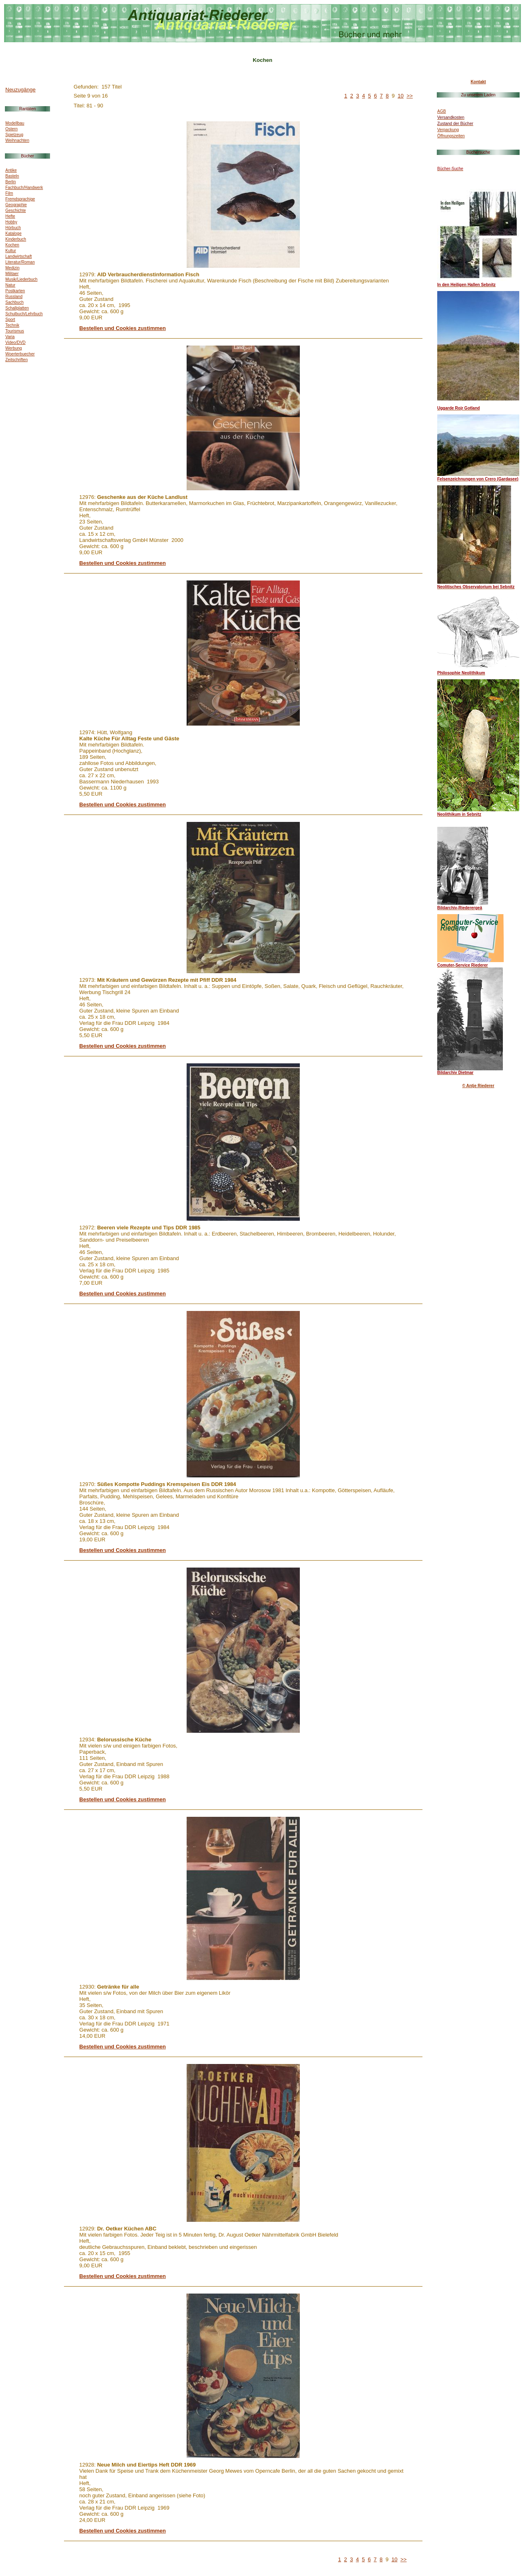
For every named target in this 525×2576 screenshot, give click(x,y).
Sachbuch (14, 302)
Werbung (13, 348)
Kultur (10, 250)
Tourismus (14, 331)
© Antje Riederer (478, 1085)
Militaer (11, 273)
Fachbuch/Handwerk (24, 187)
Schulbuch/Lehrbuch (24, 314)
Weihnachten (17, 140)
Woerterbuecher (20, 354)
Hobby (11, 222)
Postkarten (15, 291)
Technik (12, 325)
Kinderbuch (15, 239)
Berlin (10, 182)
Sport (10, 319)
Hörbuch (13, 227)
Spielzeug (14, 134)
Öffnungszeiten (451, 136)
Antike (11, 170)
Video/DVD (15, 342)
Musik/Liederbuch (21, 279)
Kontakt (478, 82)
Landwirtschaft (18, 256)
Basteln (12, 176)
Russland (14, 296)
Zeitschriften (16, 359)
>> (409, 96)
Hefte (10, 216)
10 (401, 96)
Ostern (11, 129)
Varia (10, 337)
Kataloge (13, 233)
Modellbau (14, 123)
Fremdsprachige (20, 199)
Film (9, 193)
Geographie (16, 205)
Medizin (12, 268)
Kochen (12, 245)
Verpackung (448, 129)
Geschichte (15, 210)
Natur (10, 285)
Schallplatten (17, 308)
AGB (441, 111)
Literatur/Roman (20, 262)
